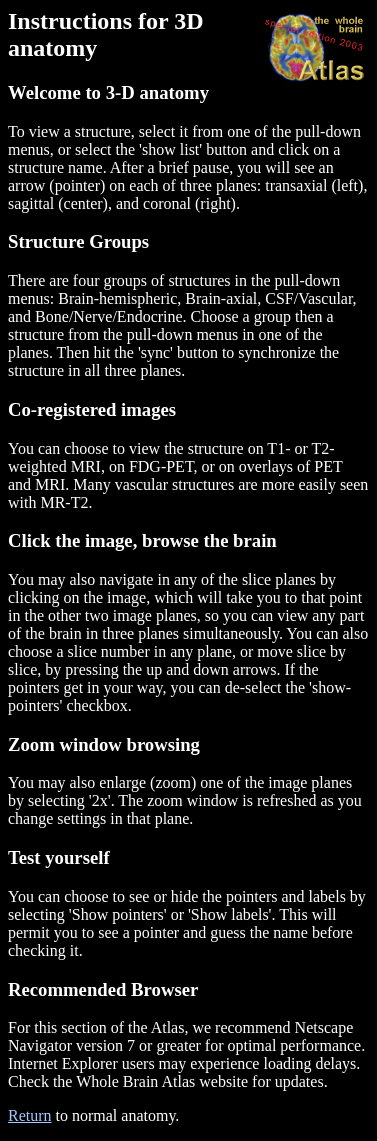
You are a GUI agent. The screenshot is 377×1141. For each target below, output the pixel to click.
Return (30, 1115)
